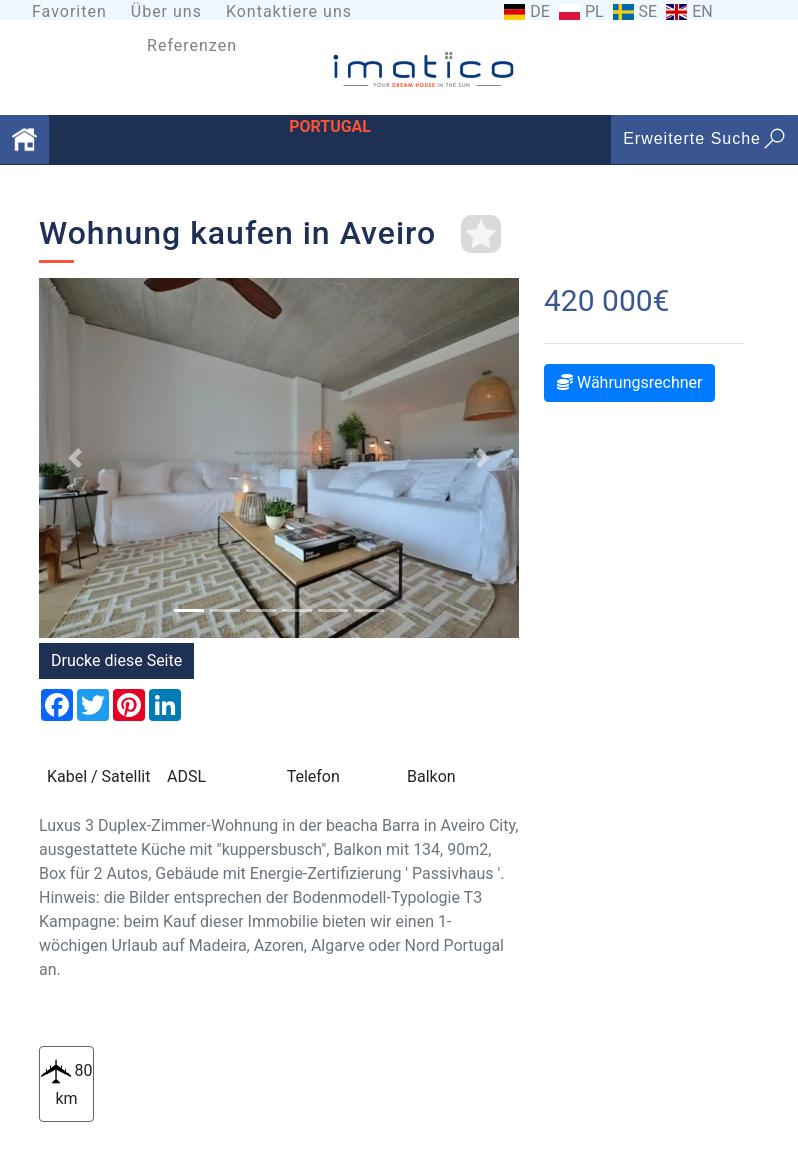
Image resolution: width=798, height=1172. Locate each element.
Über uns (166, 11)
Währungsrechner (629, 382)
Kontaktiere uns (289, 11)
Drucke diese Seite (116, 660)
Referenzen (192, 45)
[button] (75, 458)
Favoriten (69, 11)
